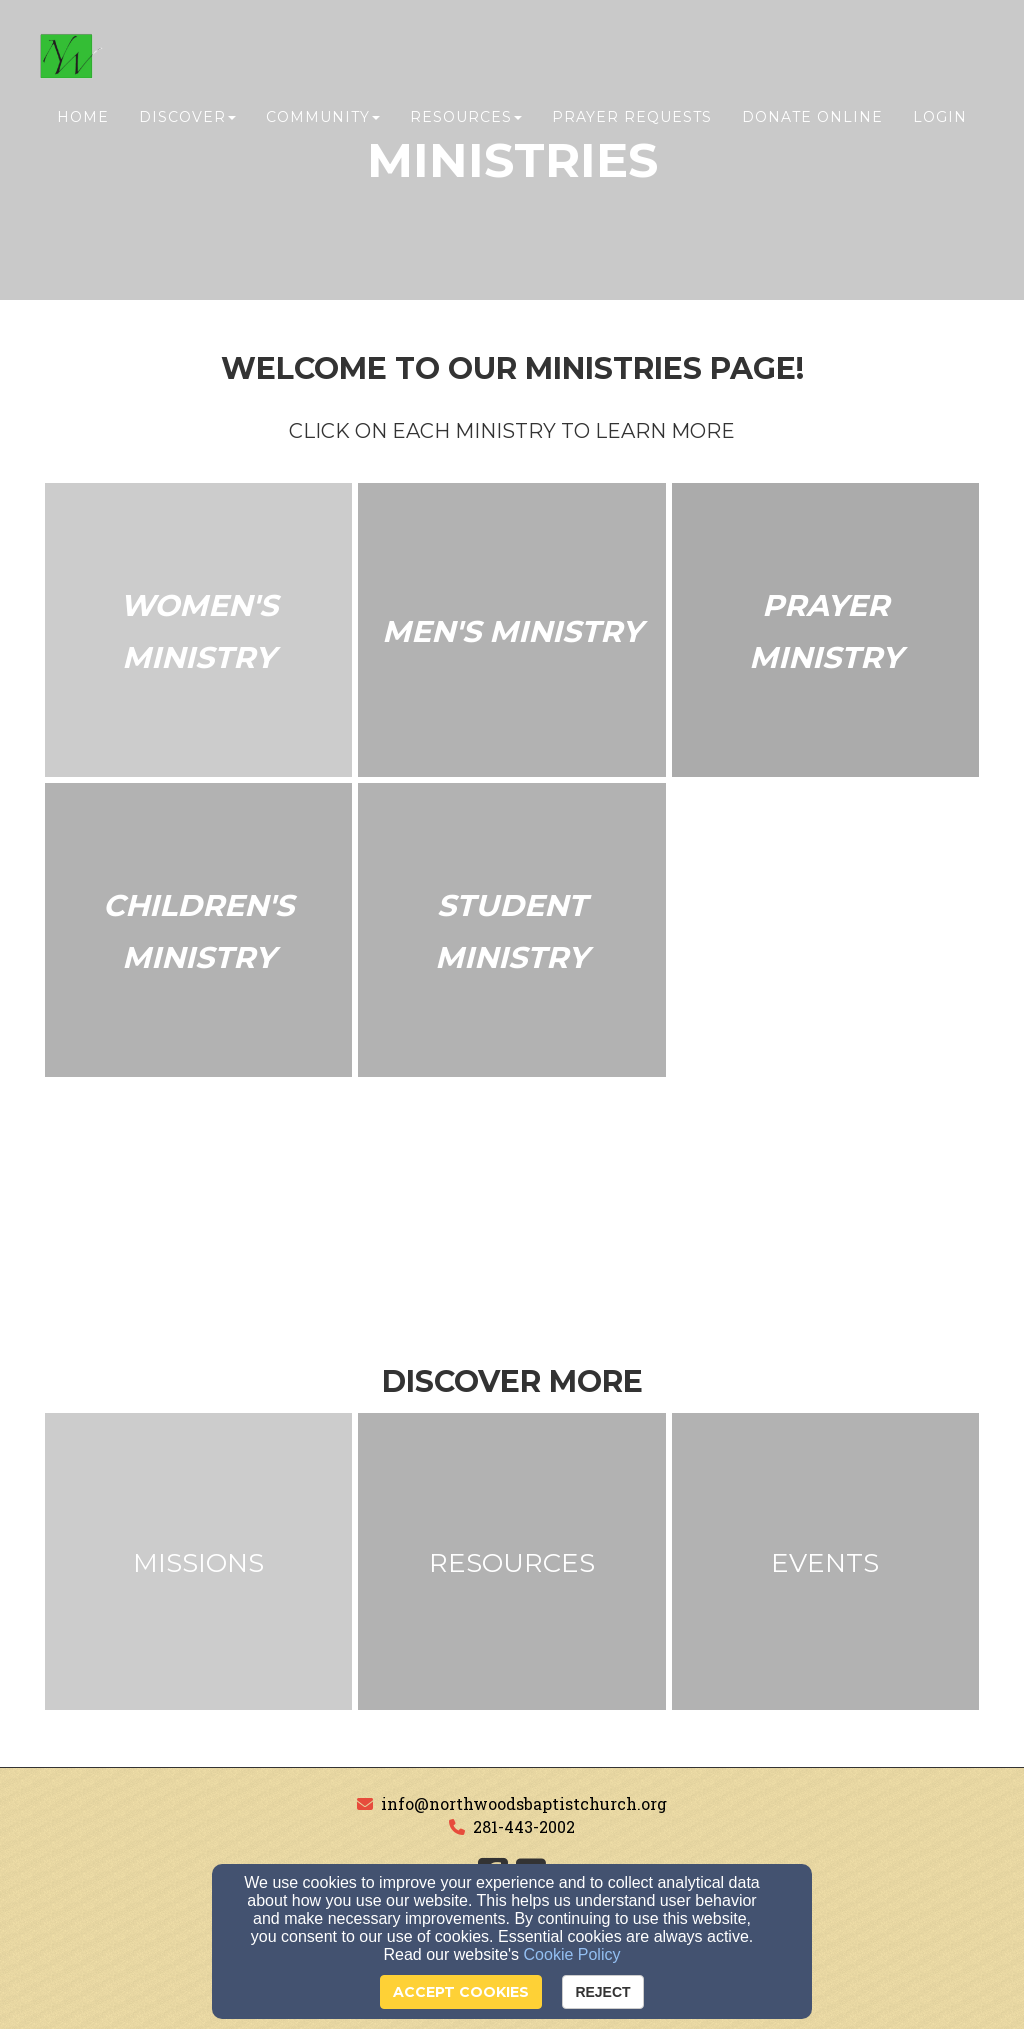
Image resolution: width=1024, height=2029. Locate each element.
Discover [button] (187, 117)
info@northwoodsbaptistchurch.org (524, 1803)
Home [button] (83, 117)
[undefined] (198, 631)
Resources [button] (466, 117)
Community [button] (323, 117)
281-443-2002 (524, 1826)
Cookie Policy (572, 1954)
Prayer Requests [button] (632, 117)
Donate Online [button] (812, 117)
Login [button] (940, 117)
